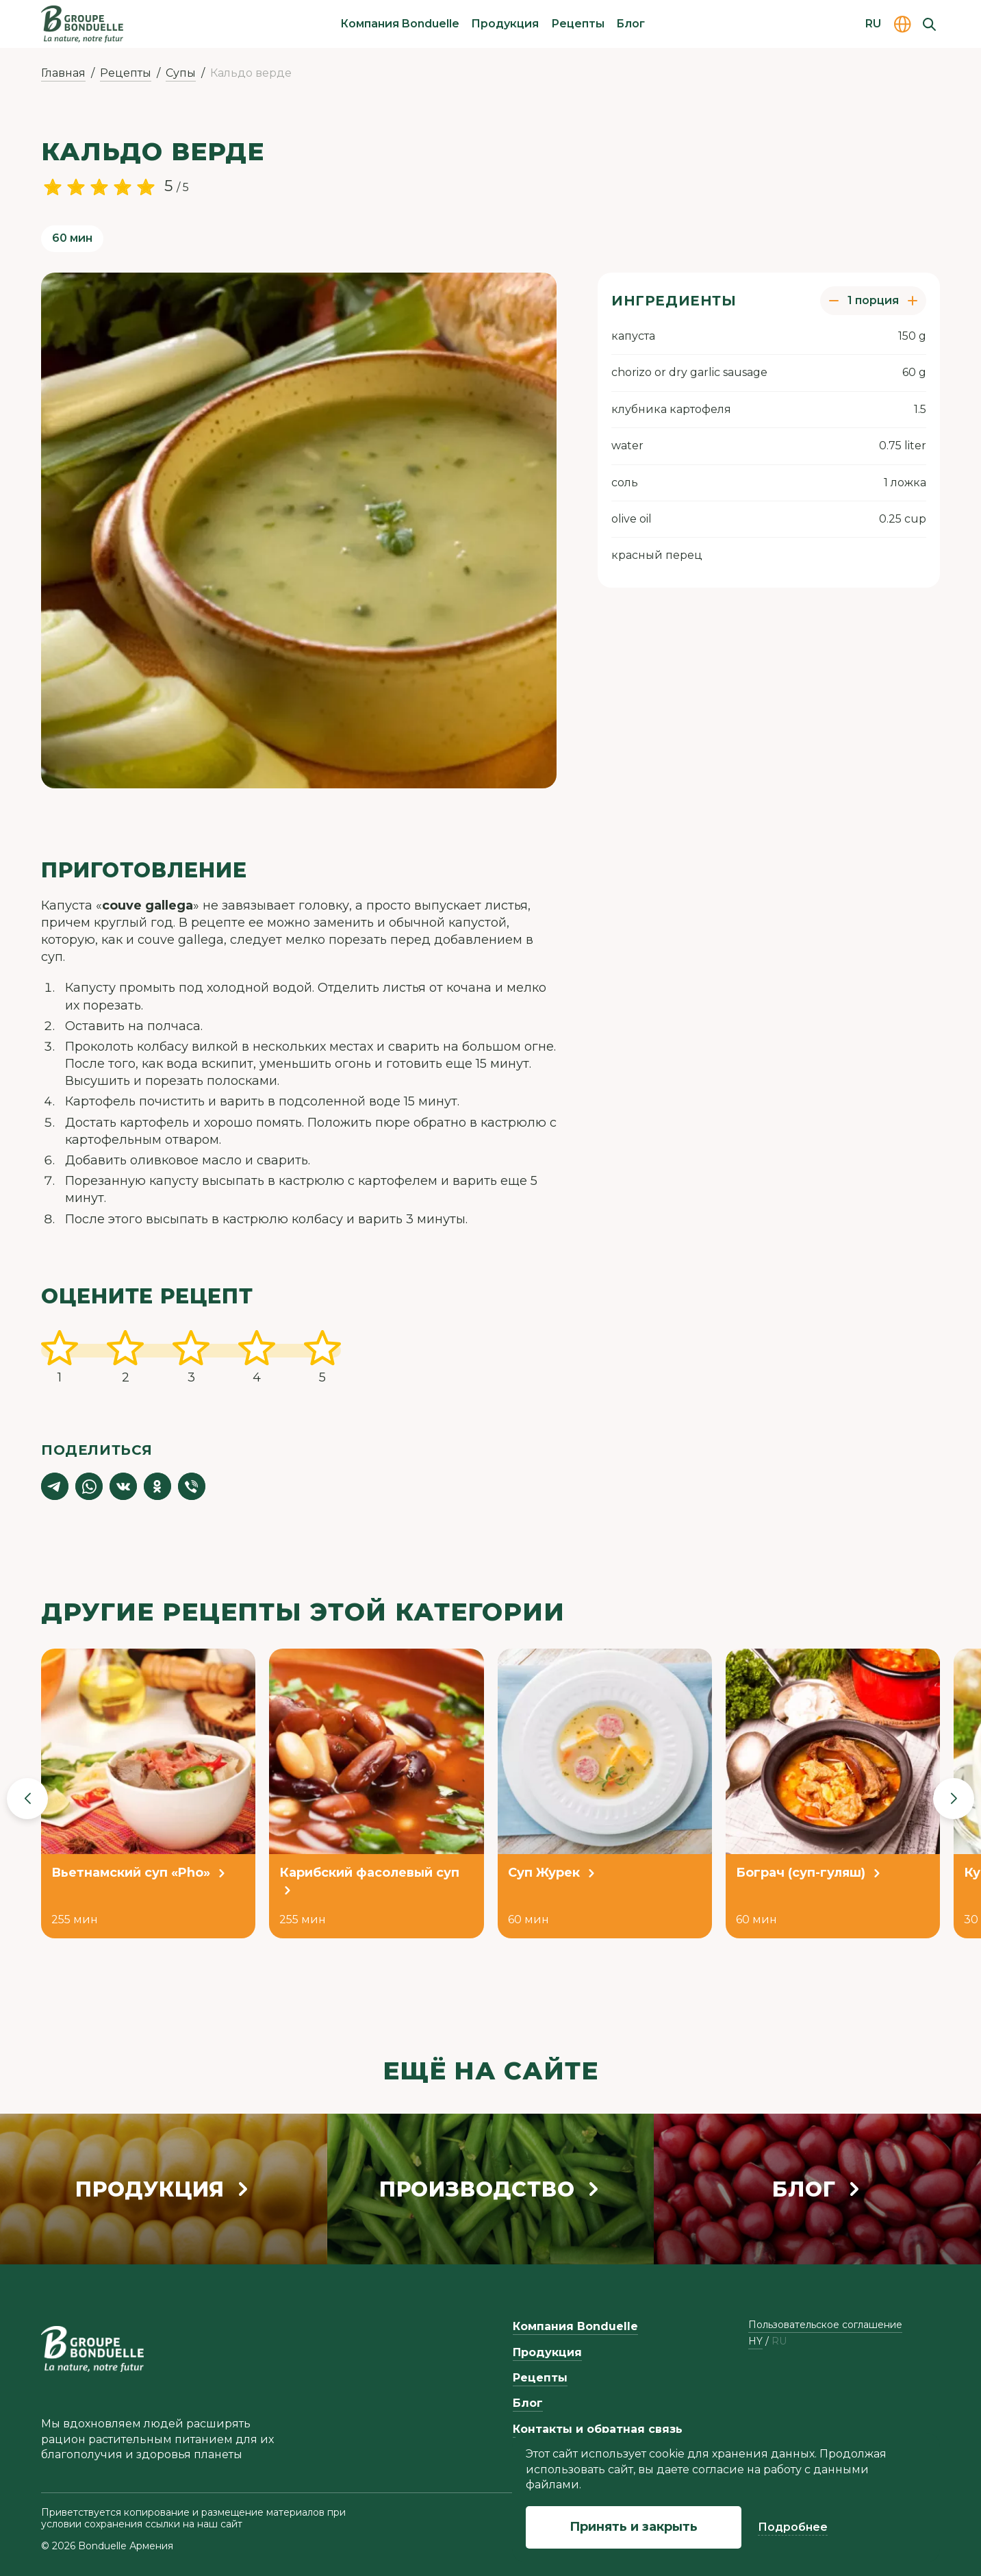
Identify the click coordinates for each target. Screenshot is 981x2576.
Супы (181, 72)
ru (779, 2341)
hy (755, 2341)
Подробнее (793, 2527)
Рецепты (577, 23)
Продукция (505, 23)
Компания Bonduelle (399, 23)
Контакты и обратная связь (598, 2429)
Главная (63, 72)
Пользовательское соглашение (825, 2324)
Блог (630, 23)
